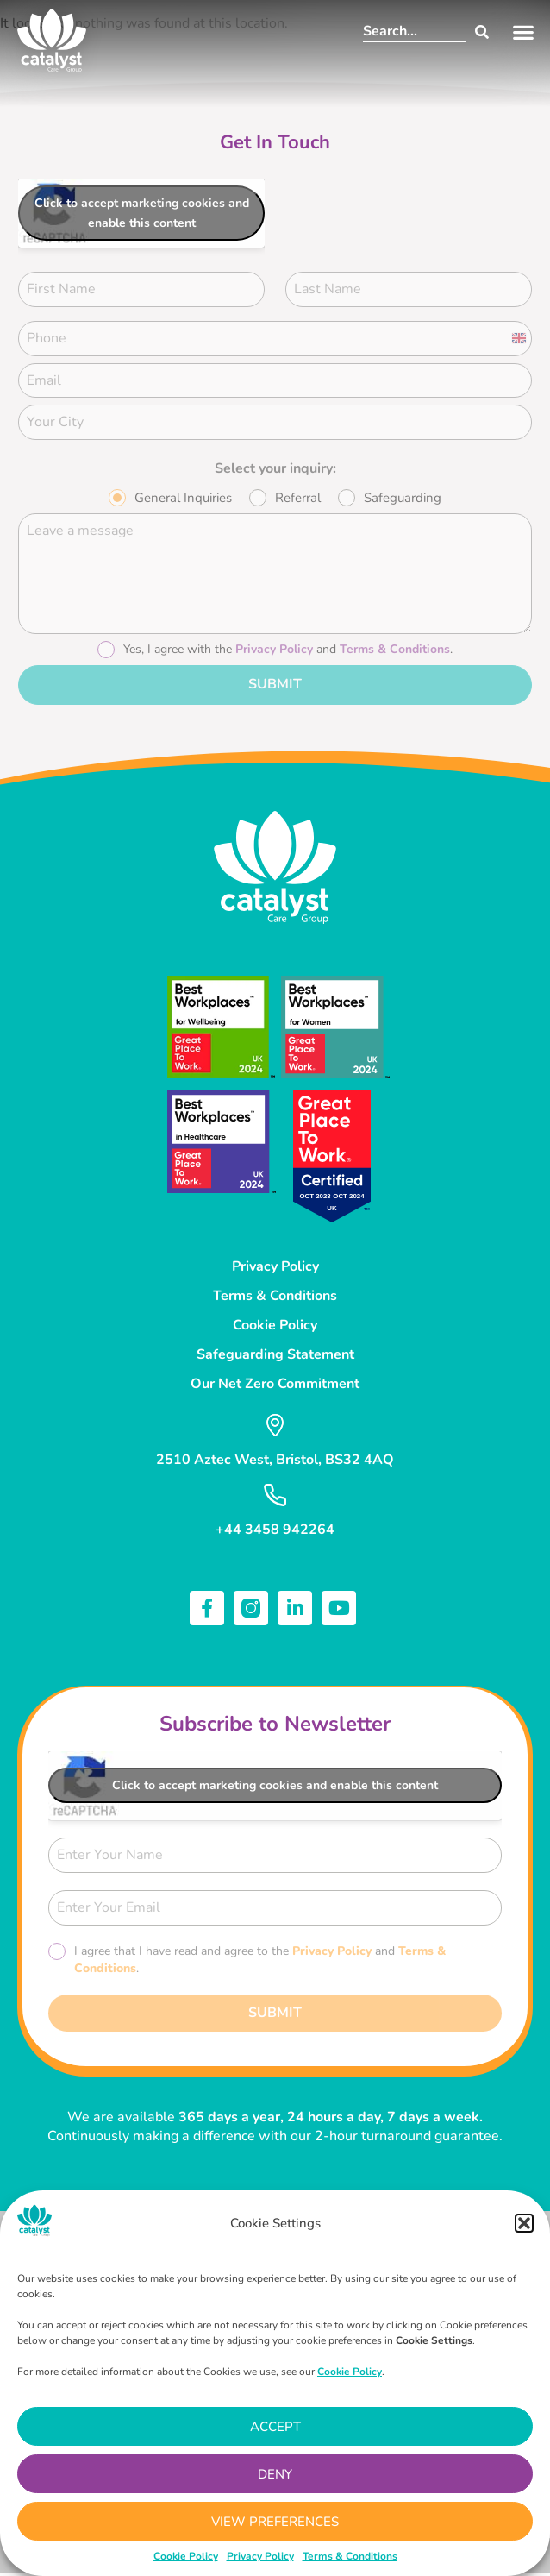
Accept (275, 2426)
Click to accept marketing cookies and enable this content (141, 213)
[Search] (477, 32)
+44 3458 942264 (275, 1529)
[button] (524, 2223)
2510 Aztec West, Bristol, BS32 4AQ (275, 1459)
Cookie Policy (185, 2556)
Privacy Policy (260, 2556)
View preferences (275, 2521)
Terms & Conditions (350, 2556)
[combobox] (414, 32)
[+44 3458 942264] (275, 1495)
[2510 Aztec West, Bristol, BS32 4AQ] (275, 1425)
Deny (275, 2474)
